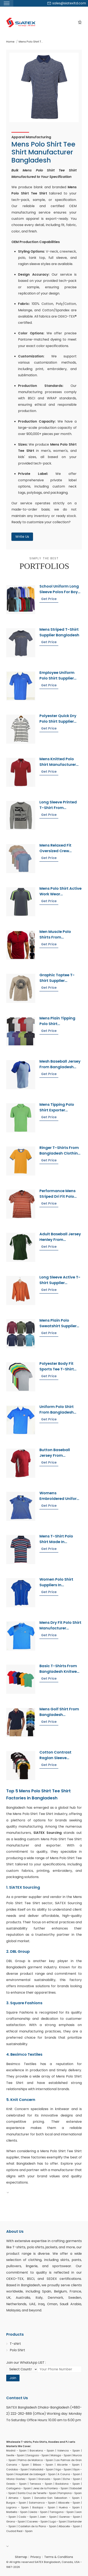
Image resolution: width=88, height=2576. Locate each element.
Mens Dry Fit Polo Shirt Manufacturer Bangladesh (60, 1625)
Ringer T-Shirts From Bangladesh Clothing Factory (60, 1150)
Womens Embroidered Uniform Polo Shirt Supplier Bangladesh (60, 1495)
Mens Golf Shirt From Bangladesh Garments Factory (59, 1711)
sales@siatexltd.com (66, 3)
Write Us (22, 536)
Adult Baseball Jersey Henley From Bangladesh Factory (60, 1236)
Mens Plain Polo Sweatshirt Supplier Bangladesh (58, 1323)
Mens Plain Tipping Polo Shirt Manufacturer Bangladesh (57, 1020)
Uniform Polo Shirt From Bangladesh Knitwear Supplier (56, 1409)
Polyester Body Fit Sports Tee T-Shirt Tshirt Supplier (56, 1366)
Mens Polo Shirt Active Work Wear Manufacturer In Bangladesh (60, 891)
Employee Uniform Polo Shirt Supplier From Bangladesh (57, 675)
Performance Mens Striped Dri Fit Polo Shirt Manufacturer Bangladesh (57, 1193)
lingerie (32, 2266)
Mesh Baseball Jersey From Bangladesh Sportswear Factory (60, 1064)
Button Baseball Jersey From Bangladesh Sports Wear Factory (57, 1452)
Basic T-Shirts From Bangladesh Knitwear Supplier (60, 1668)
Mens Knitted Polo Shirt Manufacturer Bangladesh (57, 761)
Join (13, 2378)
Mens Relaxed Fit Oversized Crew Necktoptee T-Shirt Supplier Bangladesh (59, 848)
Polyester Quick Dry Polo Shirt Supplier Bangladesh (57, 718)
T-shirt (15, 2343)
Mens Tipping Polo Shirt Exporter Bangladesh (56, 1107)
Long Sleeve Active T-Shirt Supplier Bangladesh (60, 1280)
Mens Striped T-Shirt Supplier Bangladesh (59, 632)
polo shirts (35, 2247)
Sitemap (21, 2556)
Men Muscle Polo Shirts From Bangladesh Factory (59, 934)
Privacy (36, 2556)
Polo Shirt (17, 2350)
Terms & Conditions (58, 2556)
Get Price (49, 598)
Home (10, 42)
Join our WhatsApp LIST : (26, 2362)
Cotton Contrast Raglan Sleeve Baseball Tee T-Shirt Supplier (58, 1755)
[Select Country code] (21, 2369)
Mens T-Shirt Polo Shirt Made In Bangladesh (56, 1539)
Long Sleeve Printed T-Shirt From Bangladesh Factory (59, 804)
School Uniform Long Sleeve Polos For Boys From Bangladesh (59, 589)
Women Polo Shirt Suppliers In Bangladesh (56, 1582)
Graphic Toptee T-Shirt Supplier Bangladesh (57, 977)
